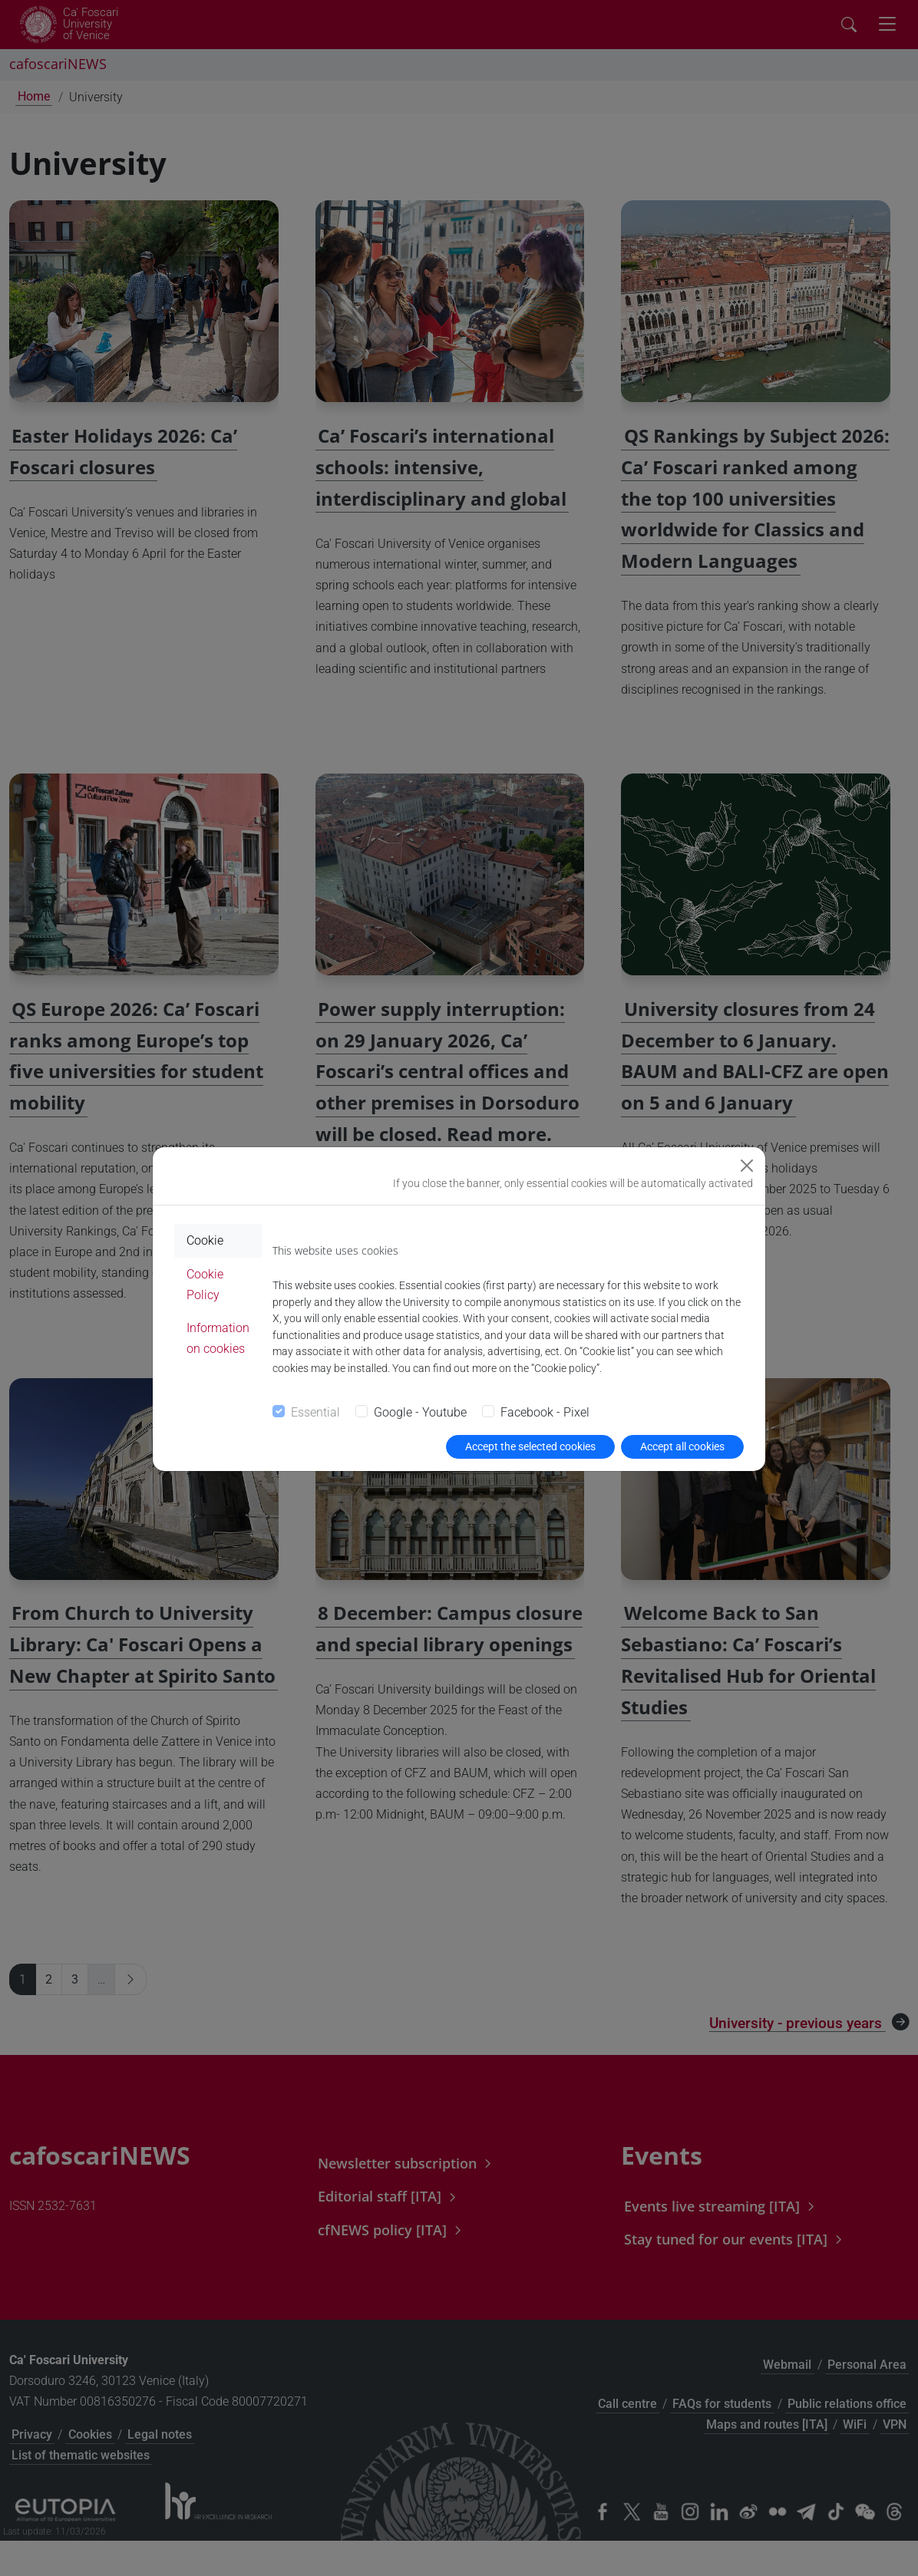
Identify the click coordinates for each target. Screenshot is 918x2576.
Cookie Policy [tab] (205, 1284)
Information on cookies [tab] (218, 1338)
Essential (315, 1412)
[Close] (747, 1165)
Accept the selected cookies (530, 1446)
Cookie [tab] (205, 1240)
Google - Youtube (420, 1412)
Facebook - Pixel (544, 1412)
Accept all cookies (682, 1446)
